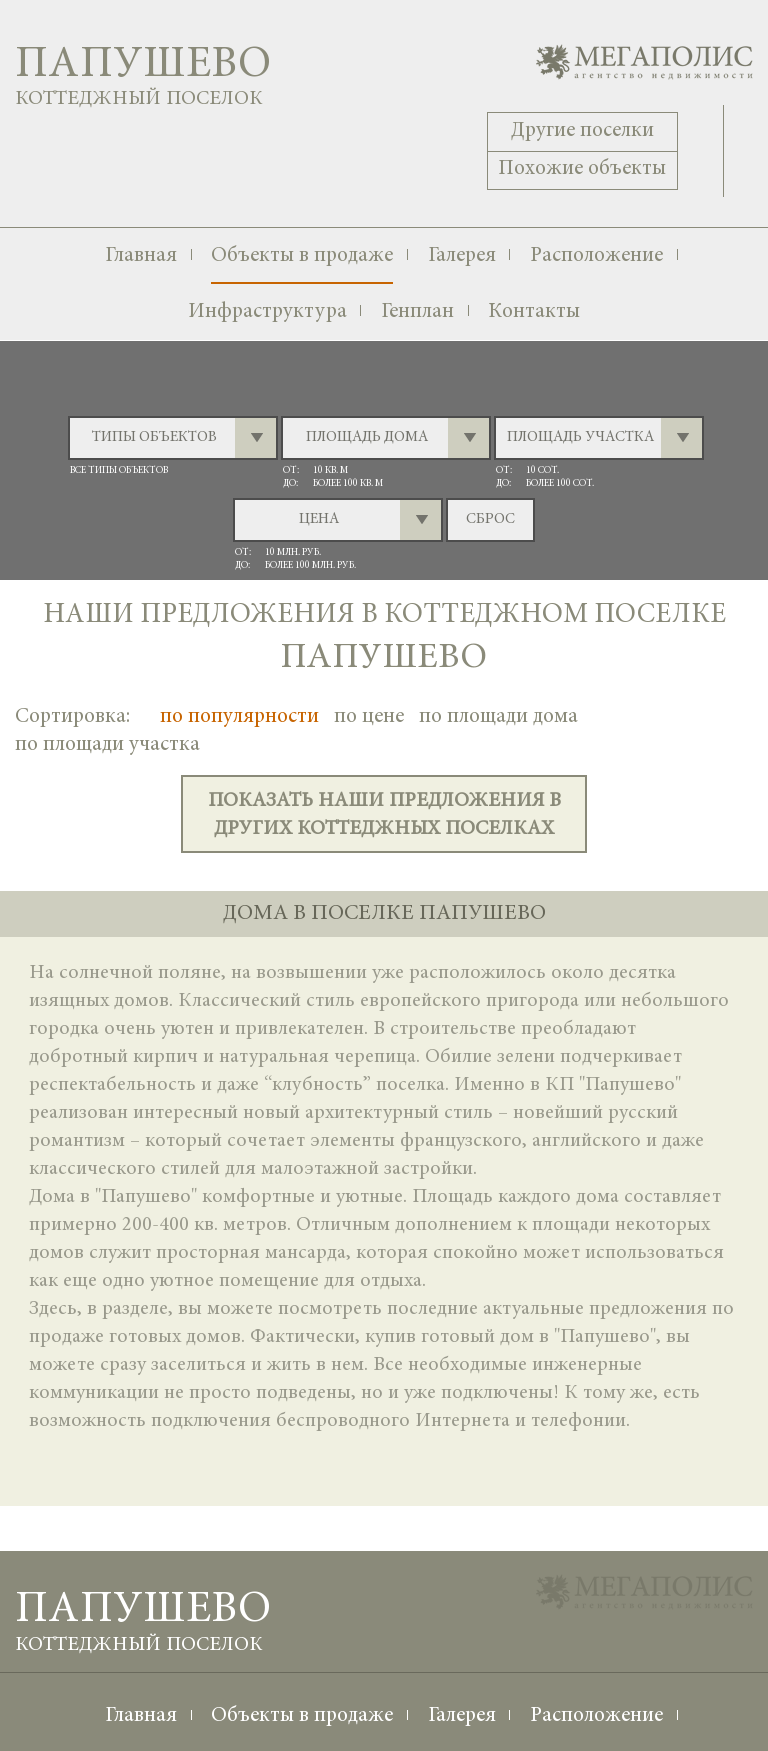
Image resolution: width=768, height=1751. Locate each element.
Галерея (462, 256)
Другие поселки (582, 131)
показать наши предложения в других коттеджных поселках (384, 815)
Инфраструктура (267, 312)
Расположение (596, 256)
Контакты (534, 312)
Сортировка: (72, 717)
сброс (490, 519)
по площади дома (498, 717)
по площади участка (107, 745)
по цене (369, 717)
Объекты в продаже (302, 256)
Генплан (417, 312)
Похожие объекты (582, 169)
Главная (141, 256)
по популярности (239, 717)
